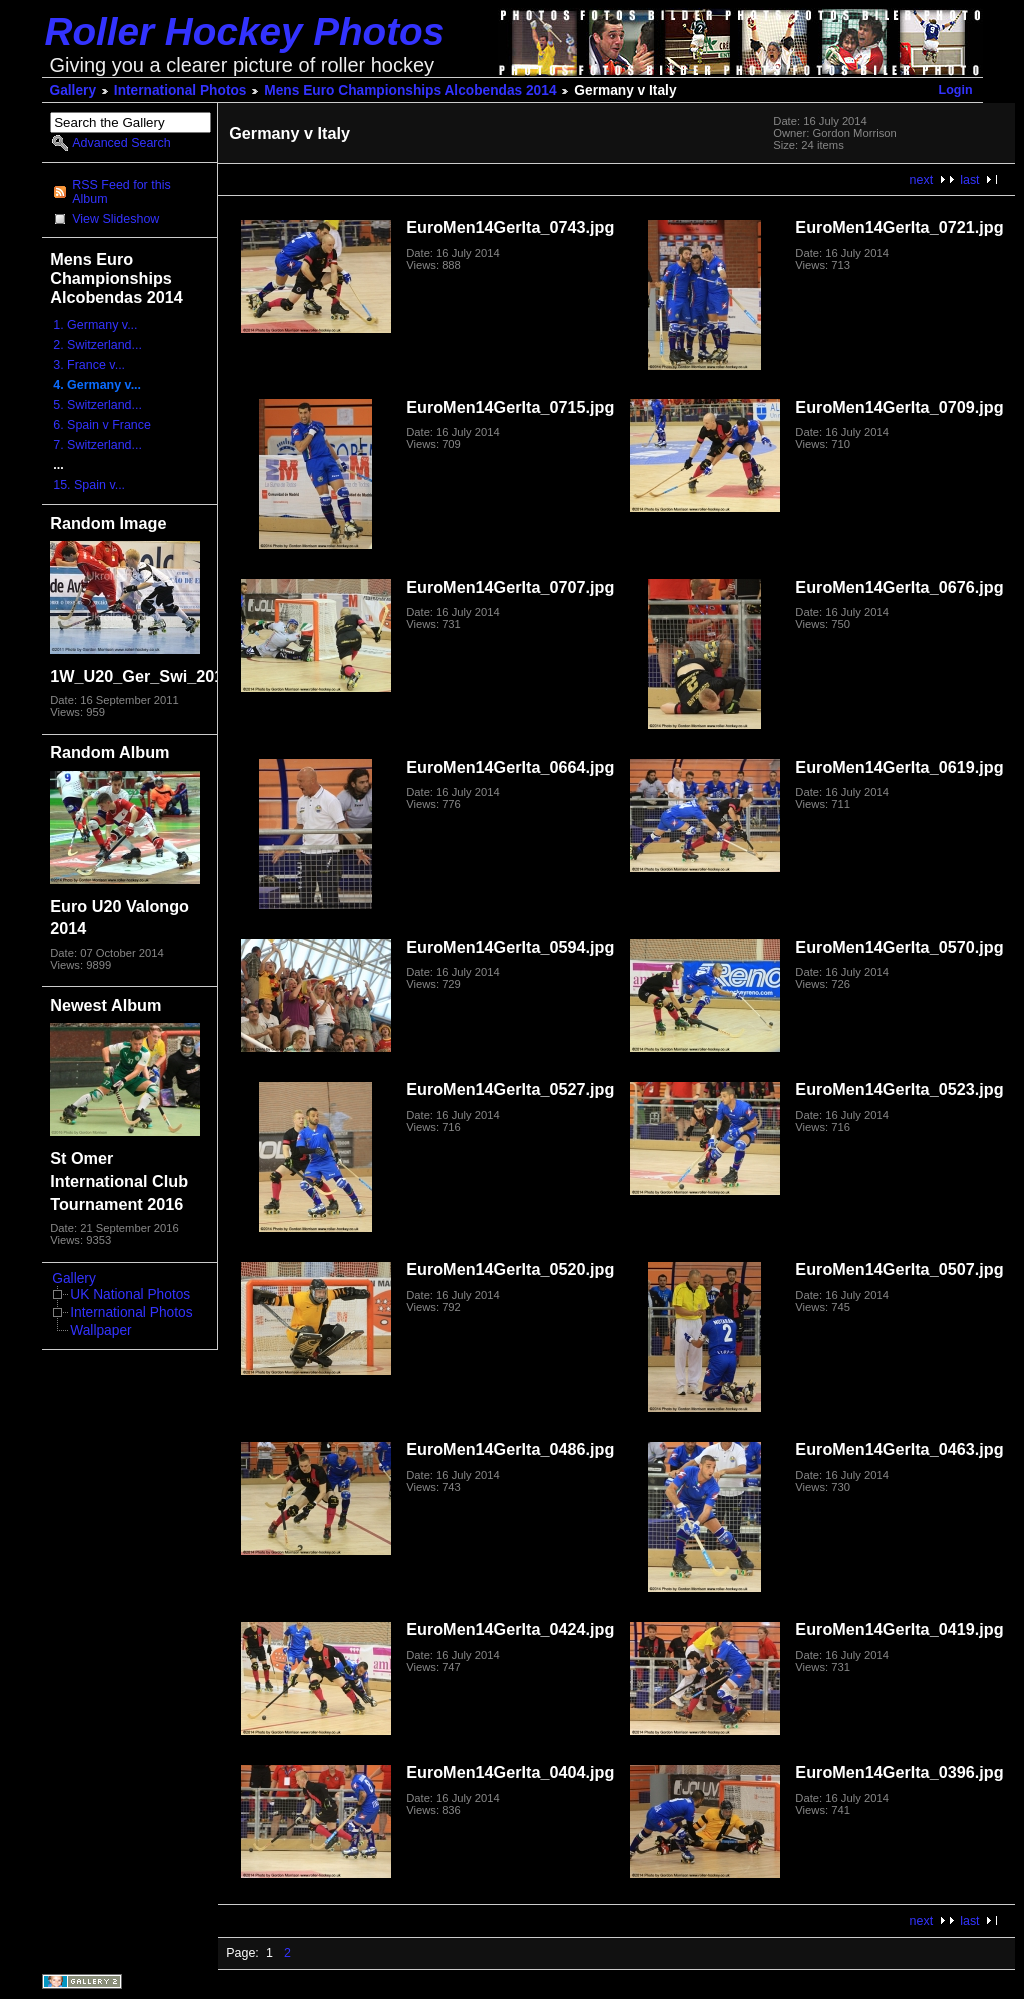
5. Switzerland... (97, 405)
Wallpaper (100, 1330)
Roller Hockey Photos (245, 31)
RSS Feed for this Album (121, 192)
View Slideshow (115, 219)
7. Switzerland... (97, 445)
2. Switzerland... (97, 345)
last (969, 180)
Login (956, 90)
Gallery (73, 90)
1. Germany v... (95, 325)
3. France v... (89, 365)
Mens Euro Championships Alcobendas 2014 (410, 90)
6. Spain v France (102, 425)
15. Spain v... (89, 485)
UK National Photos (130, 1294)
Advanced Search (121, 143)
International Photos (180, 90)
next (922, 180)
